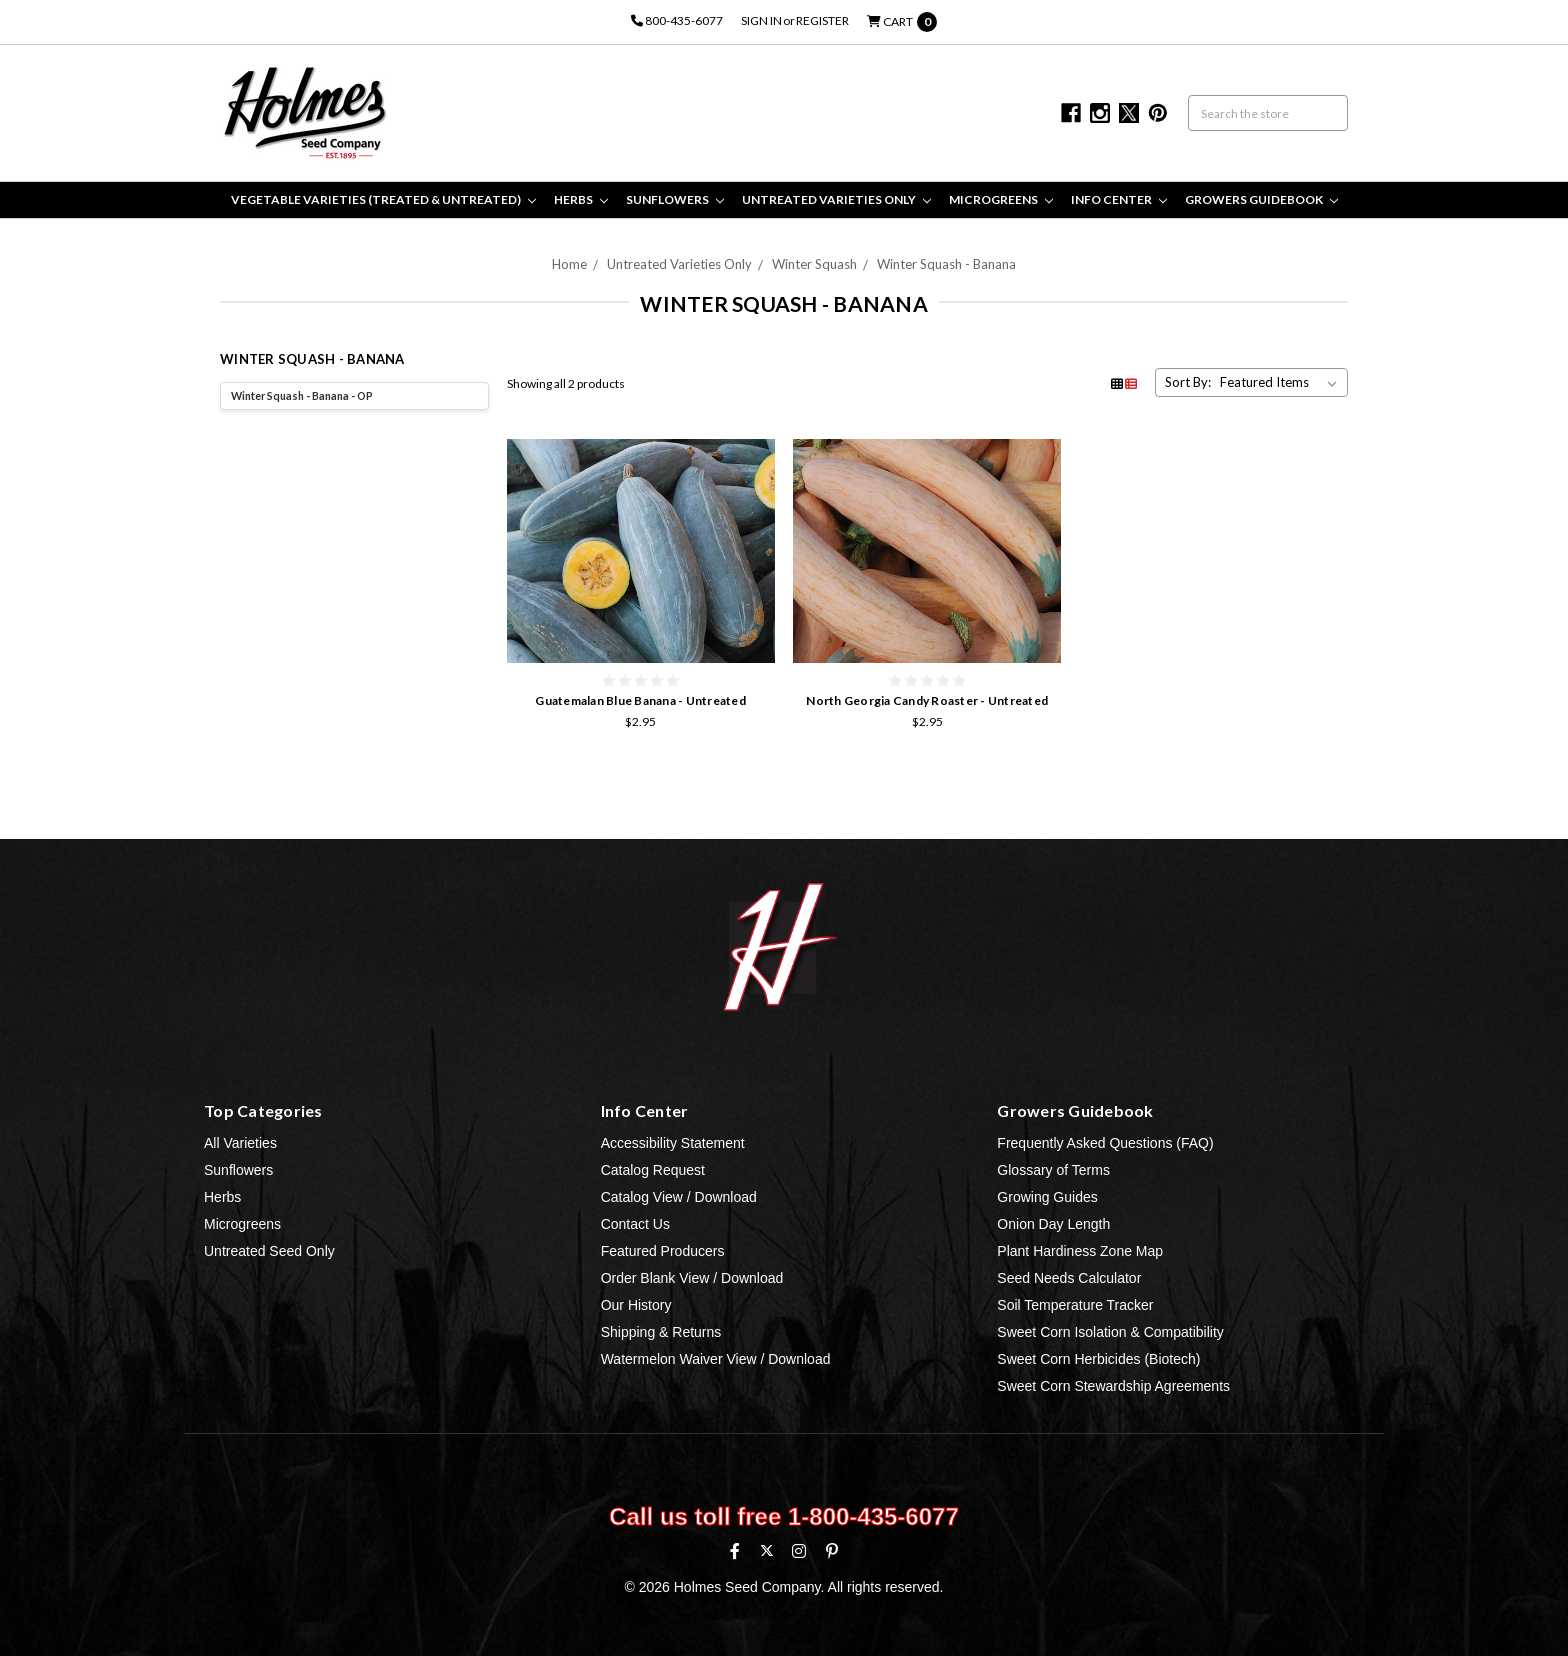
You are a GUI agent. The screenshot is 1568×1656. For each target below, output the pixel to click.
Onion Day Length (1053, 1224)
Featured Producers (663, 1251)
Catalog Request (653, 1170)
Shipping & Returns (661, 1332)
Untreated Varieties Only (836, 199)
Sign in (761, 20)
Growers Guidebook (1261, 199)
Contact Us (635, 1224)
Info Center (1119, 199)
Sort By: (1188, 382)
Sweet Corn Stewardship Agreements (1113, 1386)
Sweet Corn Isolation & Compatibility (1110, 1332)
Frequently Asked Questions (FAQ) (1105, 1143)
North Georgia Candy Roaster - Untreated (927, 700)
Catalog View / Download (679, 1197)
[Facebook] (735, 1551)
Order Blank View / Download (692, 1278)
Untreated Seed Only (269, 1251)
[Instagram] (799, 1551)
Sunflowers (675, 199)
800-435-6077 (677, 20)
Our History (636, 1305)
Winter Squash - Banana (946, 264)
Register (822, 20)
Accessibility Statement (673, 1143)
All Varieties (240, 1143)
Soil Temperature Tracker (1075, 1305)
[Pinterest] (832, 1551)
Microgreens (1001, 199)
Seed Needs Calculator (1069, 1278)
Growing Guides (1047, 1197)
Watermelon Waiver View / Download (716, 1359)
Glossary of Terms (1053, 1170)
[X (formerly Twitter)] (766, 1550)
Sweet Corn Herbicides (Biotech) (1098, 1359)
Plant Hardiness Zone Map (1080, 1251)
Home (569, 264)
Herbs (581, 199)
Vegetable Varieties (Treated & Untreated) (383, 199)
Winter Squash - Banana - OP (302, 395)
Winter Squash (814, 264)
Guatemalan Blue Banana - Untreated (640, 700)
